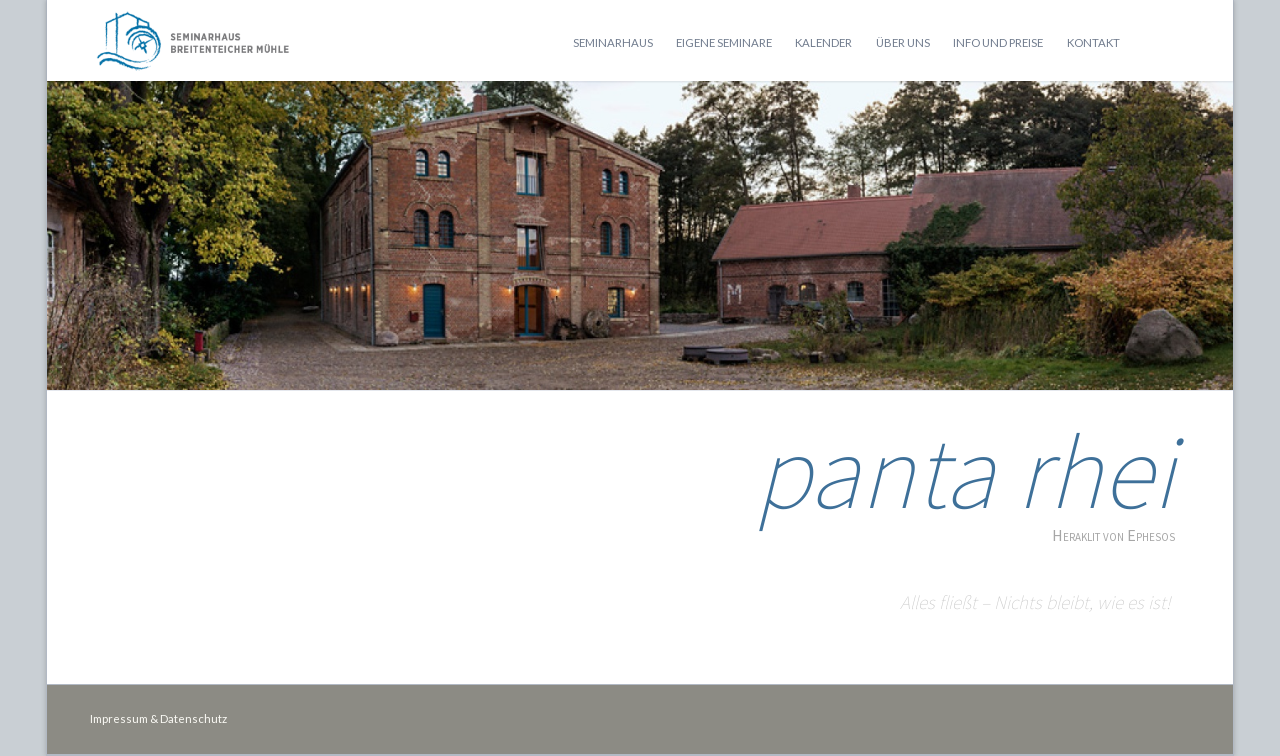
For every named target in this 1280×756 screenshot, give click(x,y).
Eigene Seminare (724, 42)
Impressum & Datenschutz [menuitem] (158, 718)
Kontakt (1093, 42)
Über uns (903, 42)
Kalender (823, 42)
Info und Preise (998, 42)
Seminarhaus (613, 42)
